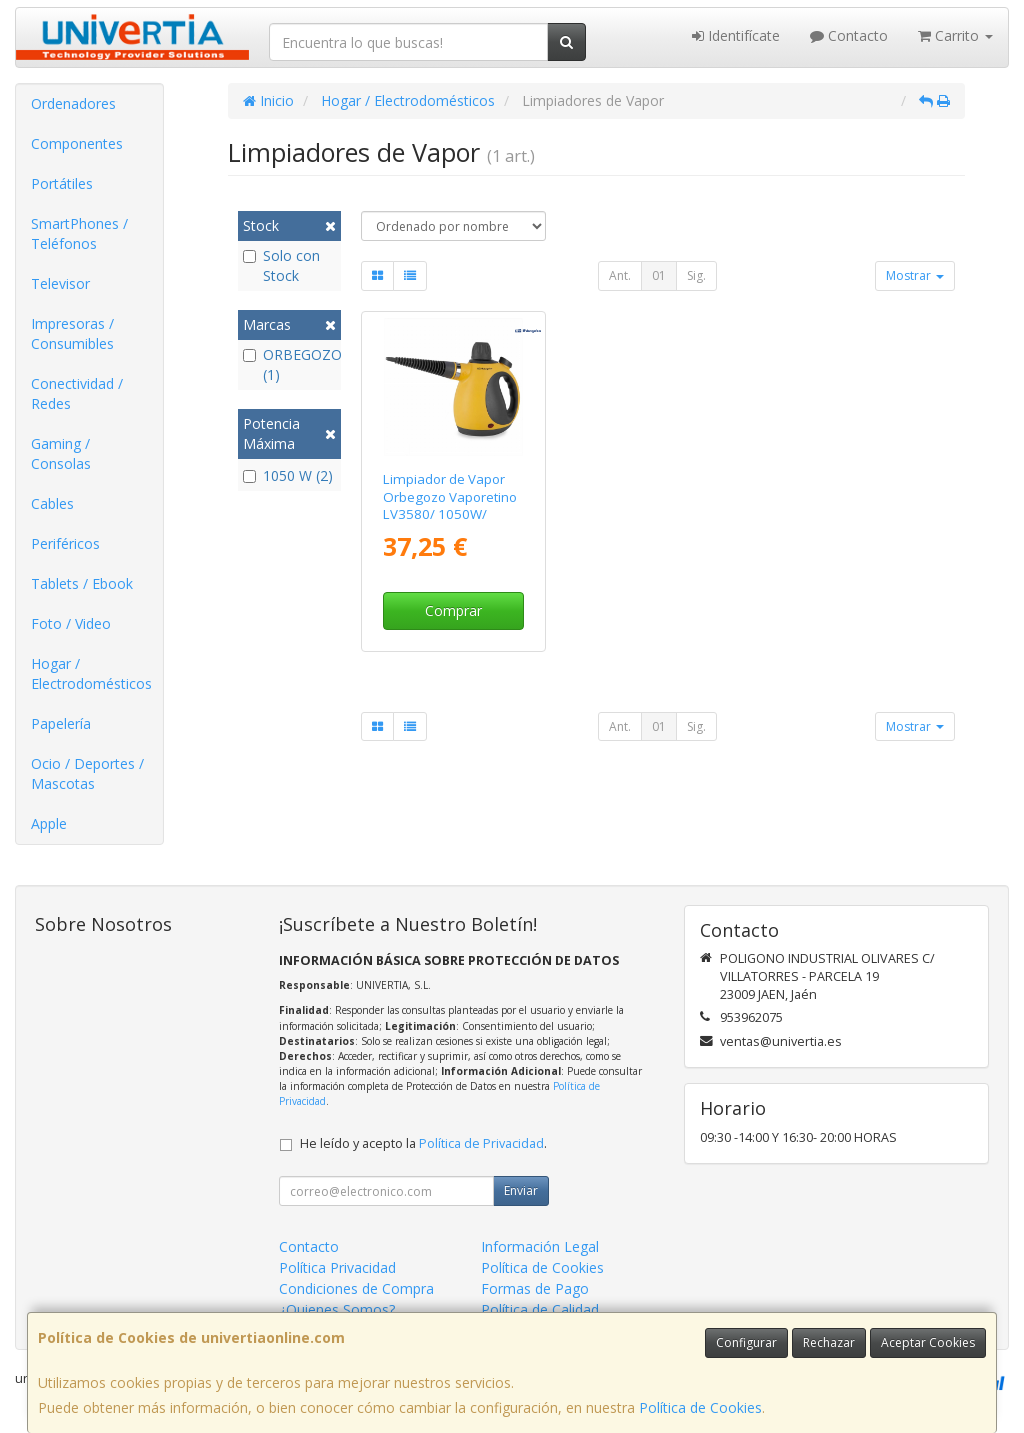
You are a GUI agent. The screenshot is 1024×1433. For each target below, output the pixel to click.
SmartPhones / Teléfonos (79, 233)
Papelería (61, 723)
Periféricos (65, 543)
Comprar (453, 610)
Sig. (696, 275)
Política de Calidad (540, 1309)
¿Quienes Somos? (337, 1309)
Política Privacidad (337, 1267)
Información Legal (540, 1246)
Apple (49, 823)
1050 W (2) (288, 475)
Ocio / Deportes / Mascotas (87, 773)
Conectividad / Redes (77, 393)
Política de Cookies (700, 1407)
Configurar (746, 1342)
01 (659, 275)
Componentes (77, 143)
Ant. (620, 275)
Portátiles (62, 183)
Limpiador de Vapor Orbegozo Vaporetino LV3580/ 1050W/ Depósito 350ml (450, 505)
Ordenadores (73, 103)
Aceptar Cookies (928, 1342)
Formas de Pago (535, 1288)
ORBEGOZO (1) (289, 364)
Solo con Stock (281, 265)
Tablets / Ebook (82, 583)
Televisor (60, 283)
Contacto (849, 35)
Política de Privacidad (481, 1143)
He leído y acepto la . (423, 1143)
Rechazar (829, 1342)
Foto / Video (71, 623)
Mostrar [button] (915, 275)
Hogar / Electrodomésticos (91, 673)
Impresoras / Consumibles (72, 333)
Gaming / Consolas (61, 453)
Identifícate (736, 35)
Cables (52, 503)
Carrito (955, 35)
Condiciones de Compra (356, 1288)
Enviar (521, 1190)
